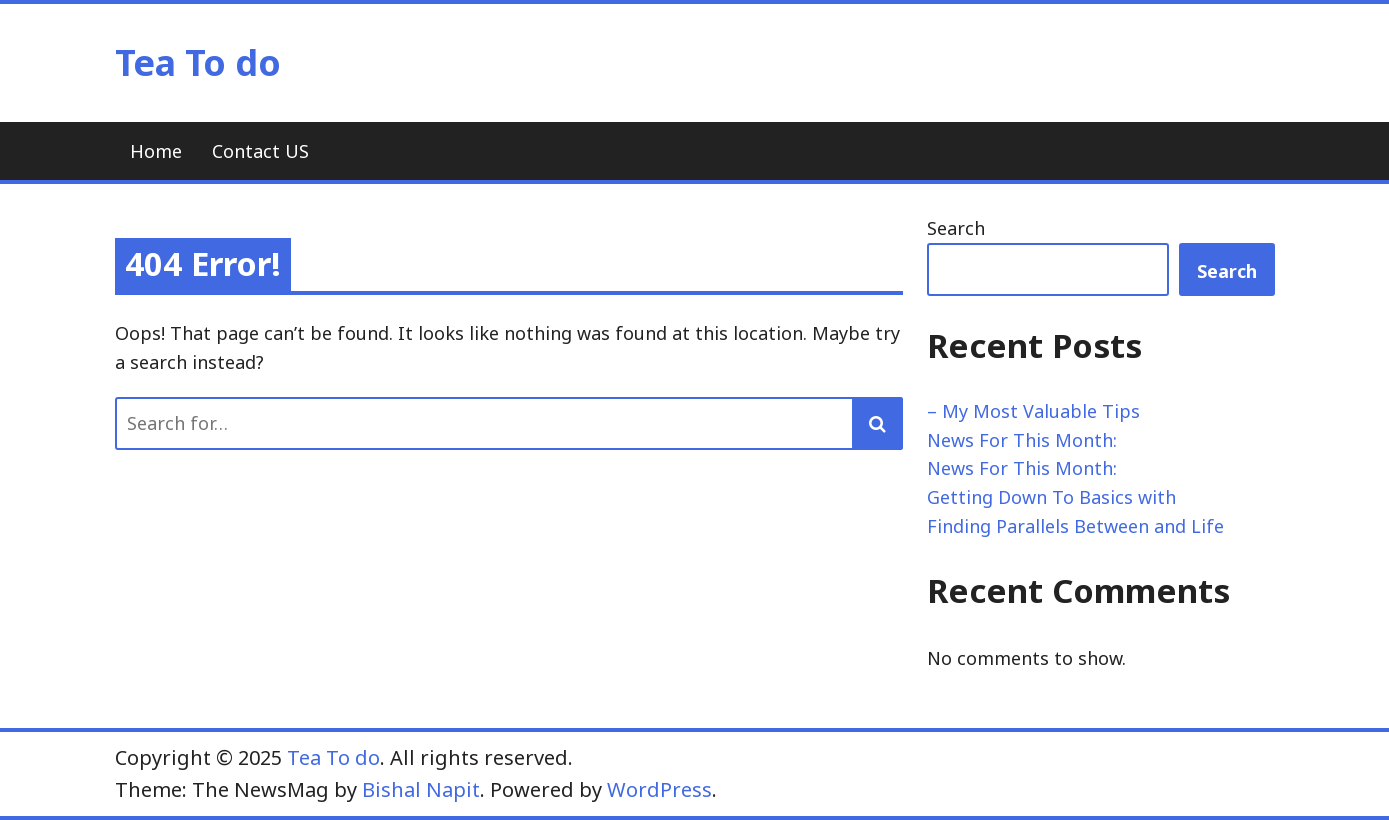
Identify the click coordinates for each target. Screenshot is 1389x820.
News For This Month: (1022, 440)
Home (156, 151)
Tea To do (198, 62)
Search (956, 228)
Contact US (260, 151)
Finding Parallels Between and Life (1075, 526)
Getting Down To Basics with (1051, 497)
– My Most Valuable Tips (1033, 411)
